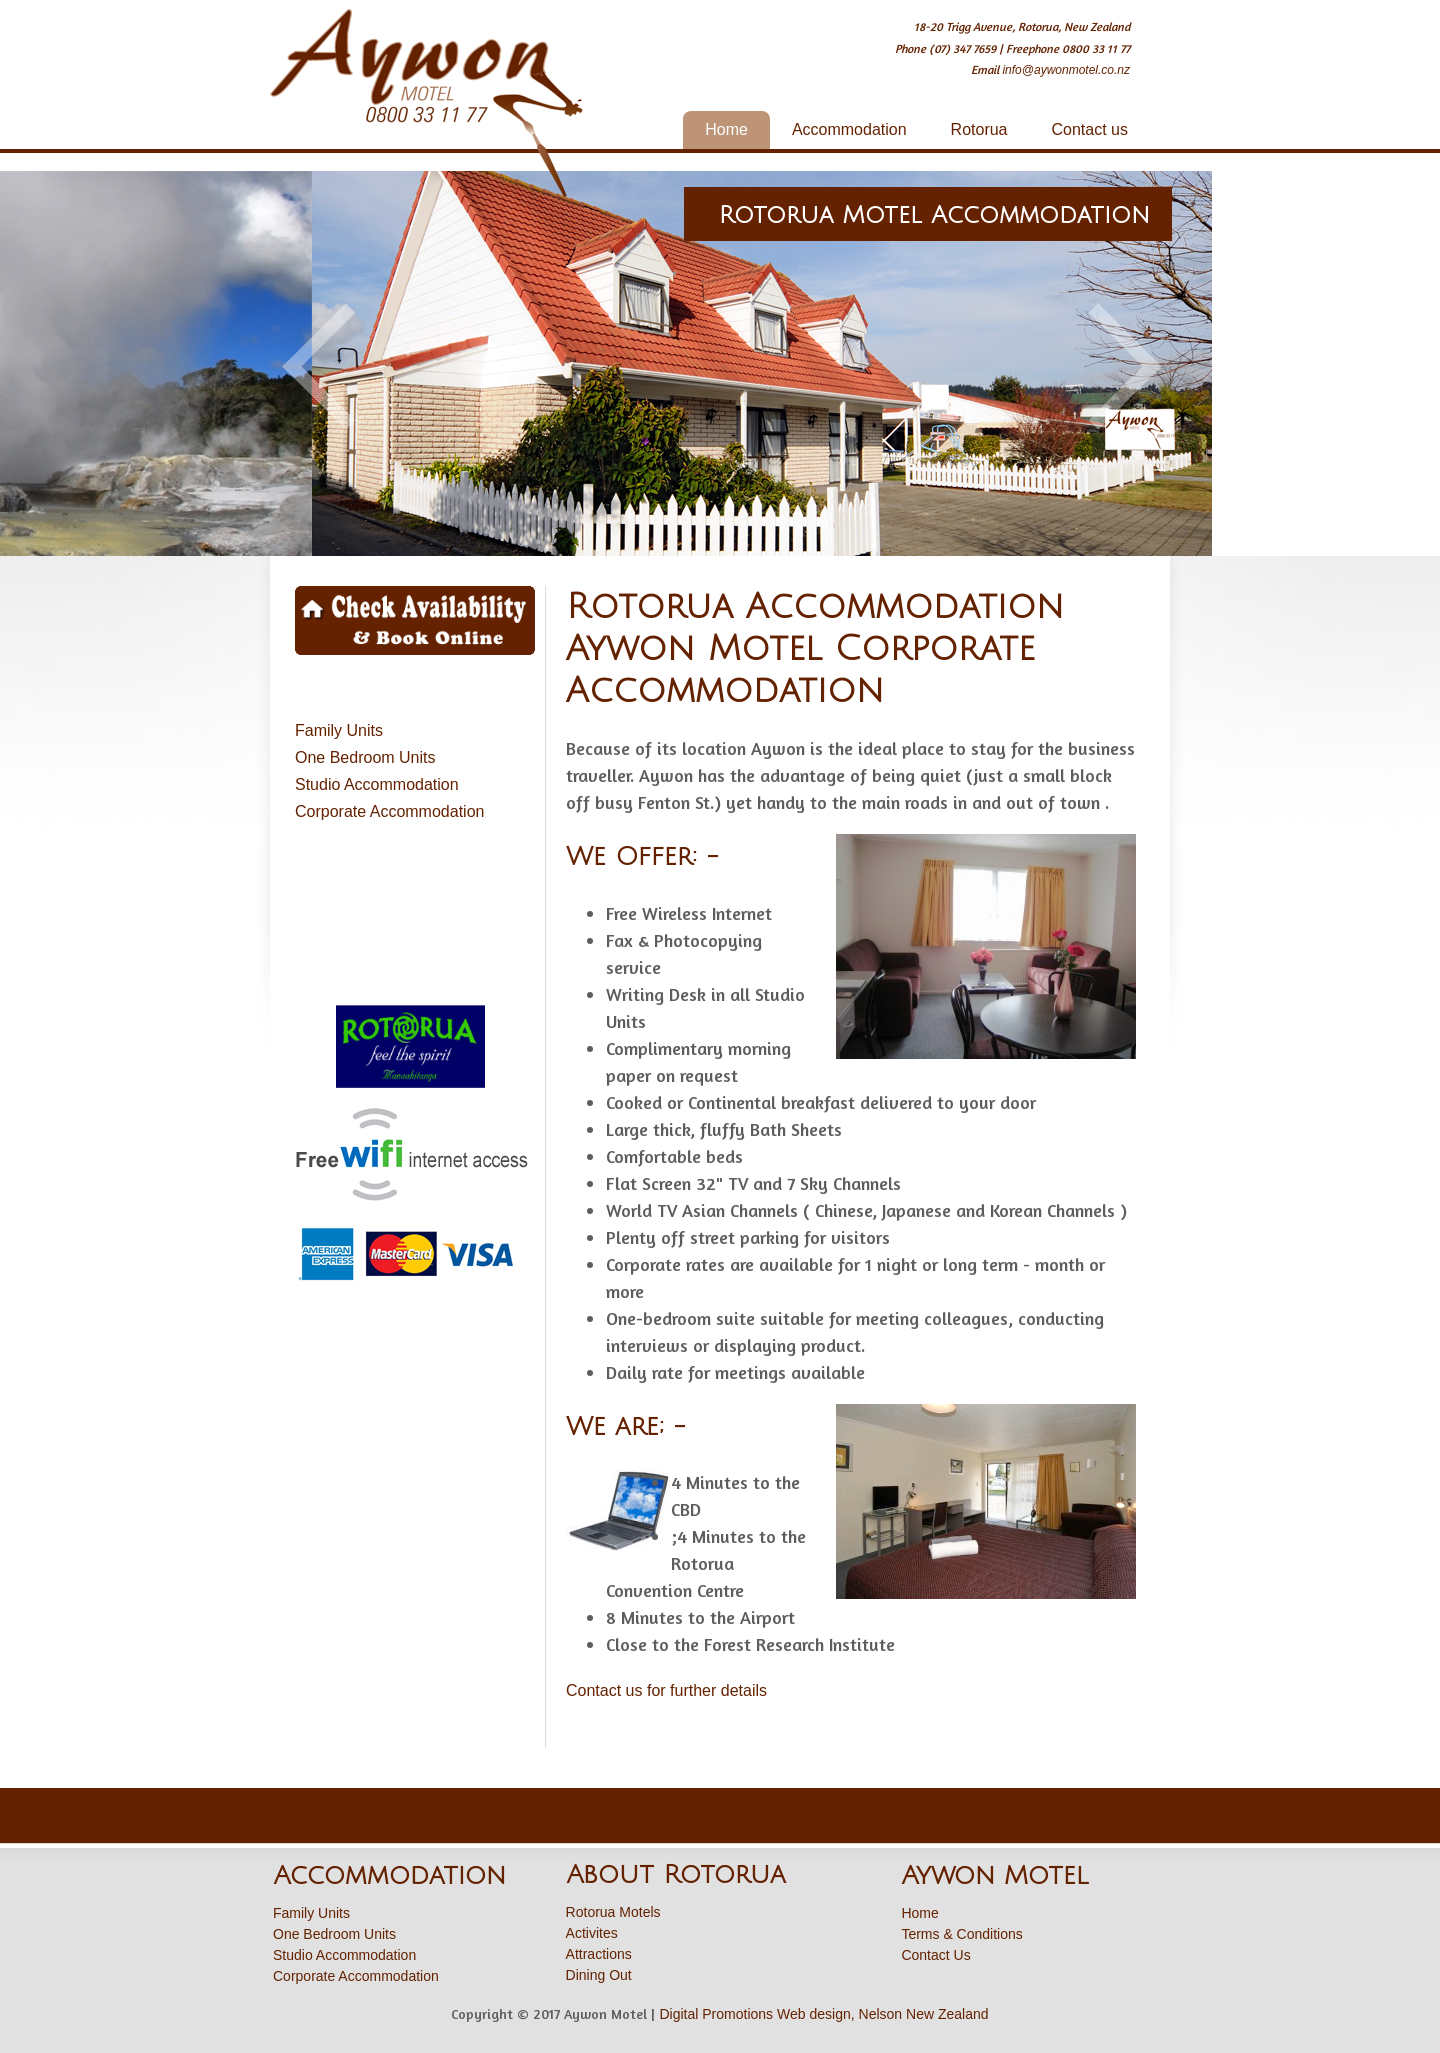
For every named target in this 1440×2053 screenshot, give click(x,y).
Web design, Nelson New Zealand (882, 2014)
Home (726, 129)
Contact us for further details (666, 1690)
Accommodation (849, 129)
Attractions (599, 1954)
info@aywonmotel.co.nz (1066, 70)
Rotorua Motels (613, 1912)
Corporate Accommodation (389, 811)
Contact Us (935, 1955)
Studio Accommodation (377, 784)
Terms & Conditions (961, 1934)
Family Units (339, 730)
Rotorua (979, 129)
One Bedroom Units (365, 757)
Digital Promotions (716, 2014)
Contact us (1090, 129)
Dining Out (599, 1975)
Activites (592, 1933)
